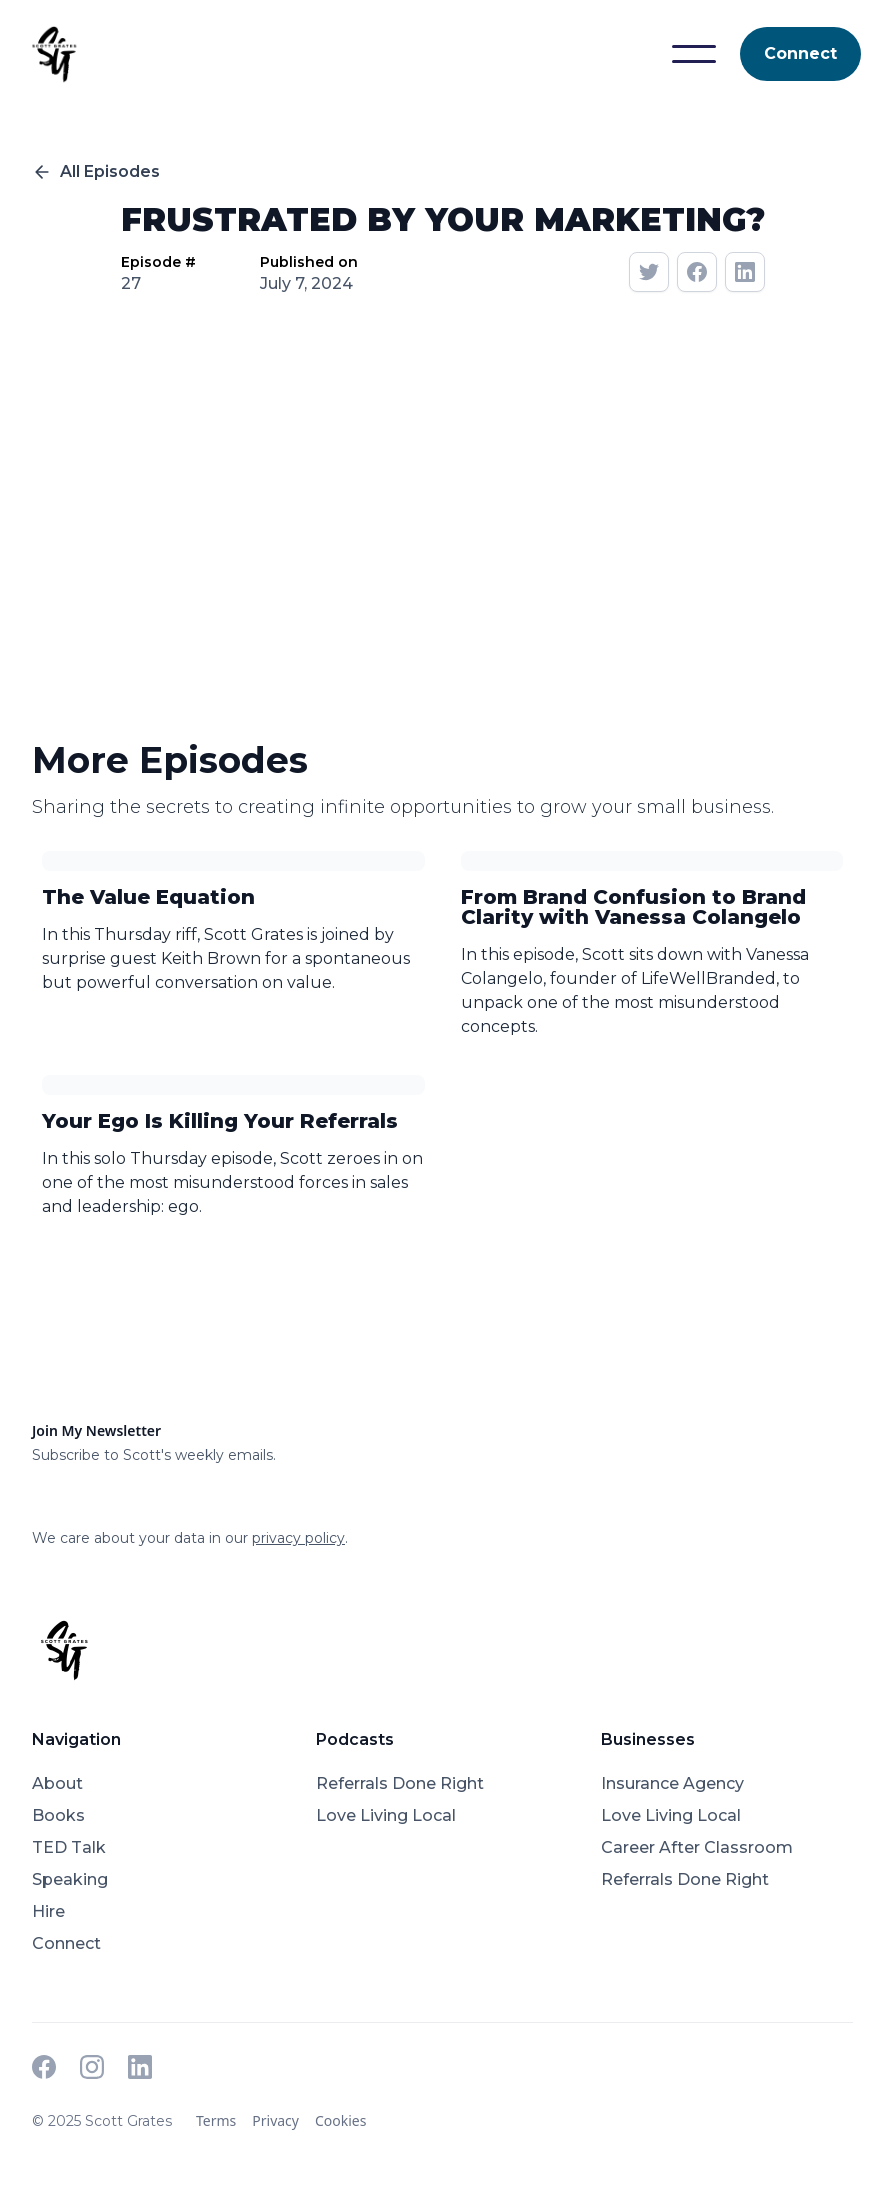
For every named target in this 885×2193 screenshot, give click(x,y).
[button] (694, 54)
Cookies (340, 2120)
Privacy (275, 2120)
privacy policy (298, 1538)
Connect (800, 53)
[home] (54, 54)
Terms (216, 2120)
